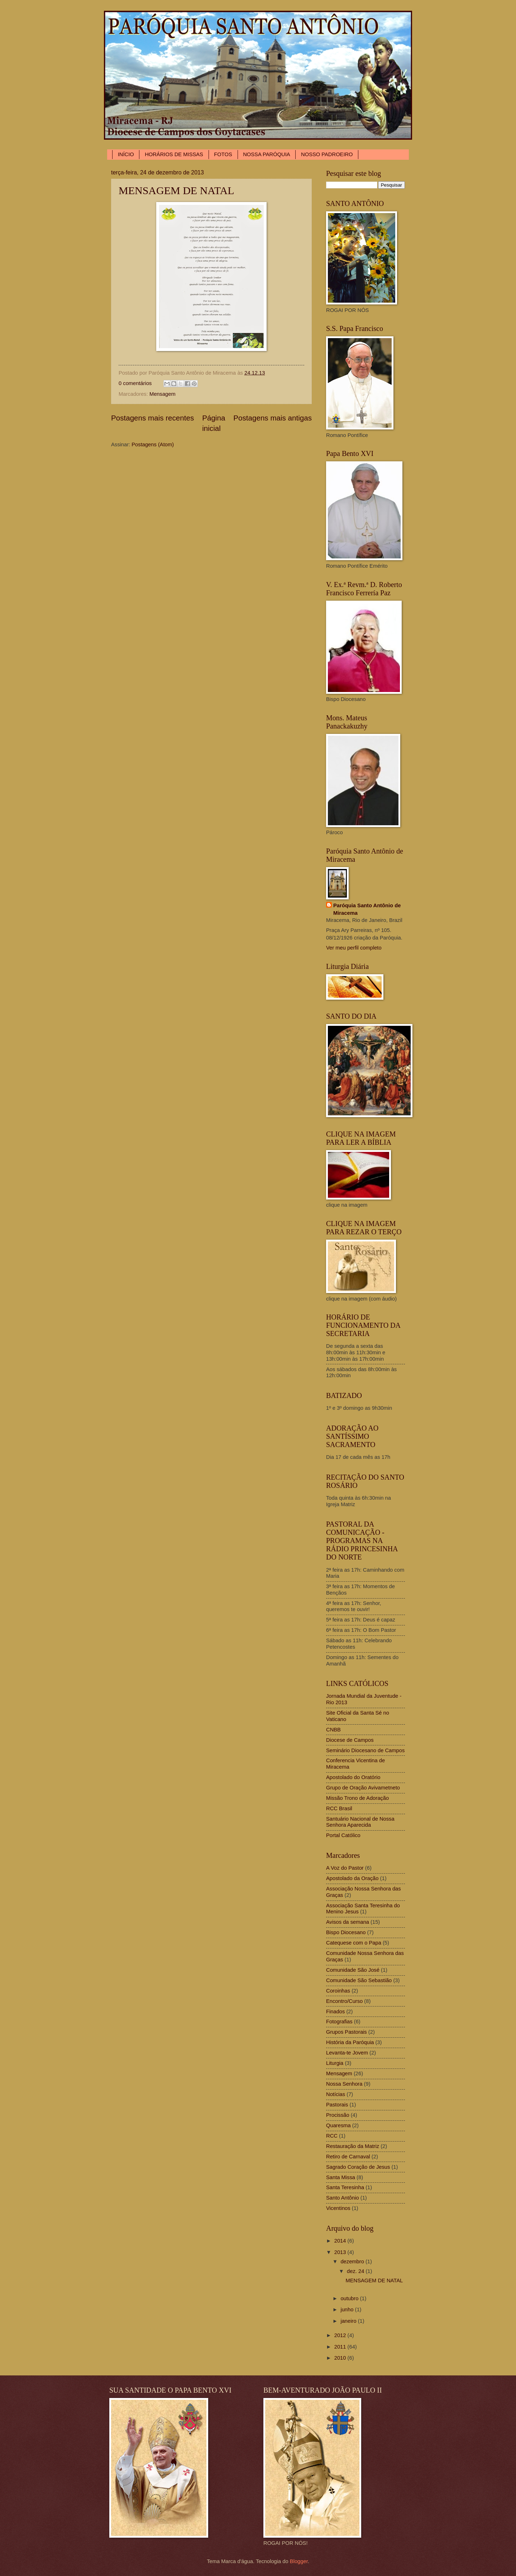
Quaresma (338, 2125)
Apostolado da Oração (352, 1878)
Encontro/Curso (344, 2001)
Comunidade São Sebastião (359, 1980)
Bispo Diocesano (346, 1932)
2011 (341, 2347)
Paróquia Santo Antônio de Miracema (367, 909)
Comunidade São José (352, 1970)
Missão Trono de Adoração (357, 1798)
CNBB (333, 1729)
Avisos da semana (347, 1922)
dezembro (353, 2261)
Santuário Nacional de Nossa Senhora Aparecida (360, 1822)
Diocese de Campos (350, 1740)
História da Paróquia (350, 2042)
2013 (341, 2252)
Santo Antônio (342, 2198)
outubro (350, 2298)
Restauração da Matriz (352, 2146)
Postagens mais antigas (272, 418)
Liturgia (334, 2063)
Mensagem (162, 394)
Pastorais (337, 2105)
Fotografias (339, 2021)
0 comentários (135, 383)
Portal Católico (343, 1835)
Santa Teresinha (345, 2187)
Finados (335, 2011)
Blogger (299, 2561)
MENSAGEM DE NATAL (176, 190)
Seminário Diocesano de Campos (365, 1750)
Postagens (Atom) (153, 444)
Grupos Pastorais (346, 2032)
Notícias (335, 2094)
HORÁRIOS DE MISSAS (174, 154)
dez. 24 (356, 2271)
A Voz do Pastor (345, 1868)
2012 (341, 2335)
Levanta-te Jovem (347, 2053)
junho (347, 2309)
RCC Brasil (339, 1808)
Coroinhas (338, 1991)
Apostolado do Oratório (353, 1777)
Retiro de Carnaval (348, 2156)
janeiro (349, 2321)
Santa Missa (340, 2177)
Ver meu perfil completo (354, 948)
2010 (341, 2358)
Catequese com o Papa (353, 1943)
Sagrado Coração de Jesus (358, 2167)
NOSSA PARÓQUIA (266, 154)
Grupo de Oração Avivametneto (363, 1788)
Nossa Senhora (344, 2084)
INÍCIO (126, 154)
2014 (341, 2241)
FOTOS (223, 154)
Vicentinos (338, 2208)
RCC (332, 2136)
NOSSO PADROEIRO (327, 154)
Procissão (337, 2115)
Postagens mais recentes (152, 418)
